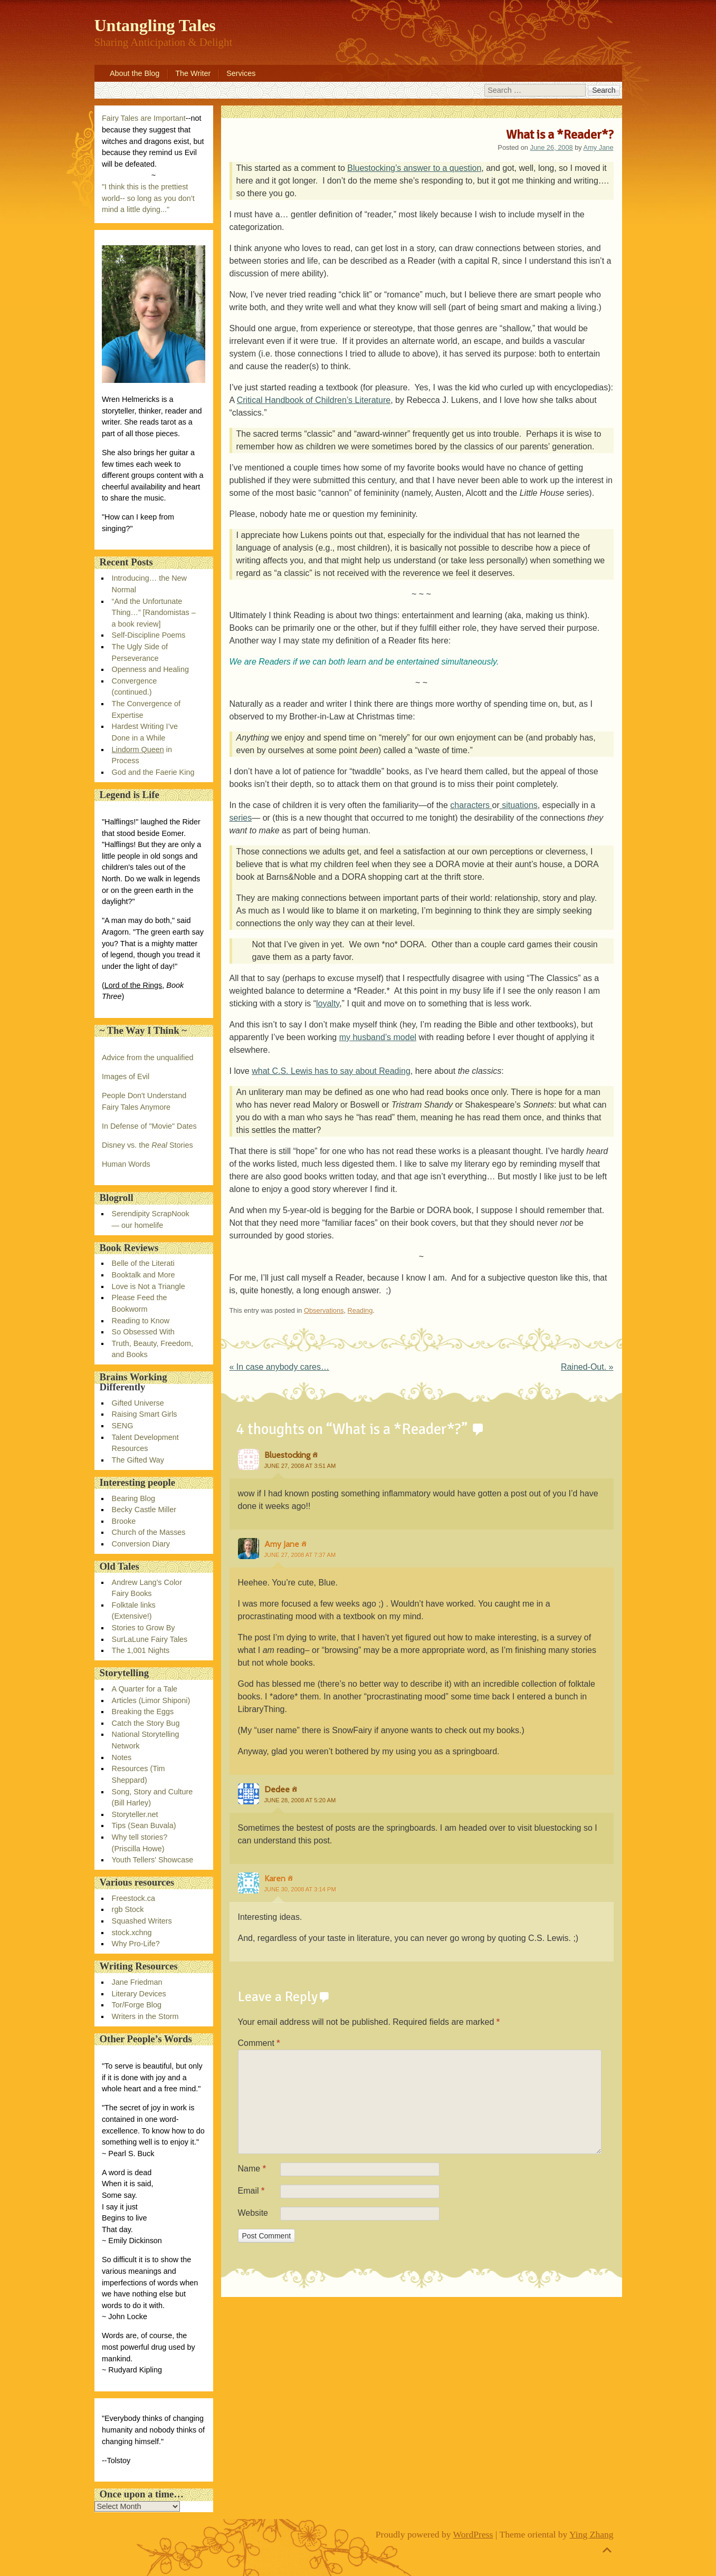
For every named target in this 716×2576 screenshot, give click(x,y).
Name (252, 2168)
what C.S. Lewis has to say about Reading (331, 1070)
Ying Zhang (591, 2534)
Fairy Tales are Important (144, 118)
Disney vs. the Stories (147, 1145)
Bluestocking (287, 1455)
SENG (122, 1425)
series (241, 817)
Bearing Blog (133, 1498)
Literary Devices (139, 1993)
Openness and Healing (150, 669)
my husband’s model (377, 1037)
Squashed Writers (142, 1921)
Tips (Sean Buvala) (144, 1825)
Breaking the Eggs (143, 1711)
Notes (122, 1757)
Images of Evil (125, 1076)
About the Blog (134, 73)
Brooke (124, 1521)
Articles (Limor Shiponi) (151, 1700)
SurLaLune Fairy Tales (150, 1639)
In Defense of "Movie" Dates (149, 1126)
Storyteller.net (135, 1814)
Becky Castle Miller (144, 1509)
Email (251, 2191)
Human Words (126, 1164)
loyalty (327, 1003)
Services (240, 73)
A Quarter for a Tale (145, 1689)
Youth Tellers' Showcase (153, 1860)
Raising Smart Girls (144, 1414)
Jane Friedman (137, 1982)
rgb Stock (128, 1909)
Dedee (277, 1789)
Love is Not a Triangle (148, 1286)
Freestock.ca (133, 1898)
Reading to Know (141, 1320)
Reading (360, 1310)
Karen (274, 1878)
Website (253, 2212)
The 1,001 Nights (141, 1650)
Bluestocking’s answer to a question (414, 168)
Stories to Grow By (143, 1627)
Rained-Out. (587, 1366)
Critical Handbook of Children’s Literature (313, 400)
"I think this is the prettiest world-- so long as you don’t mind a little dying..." (148, 198)
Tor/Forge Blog (136, 2005)
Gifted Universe (138, 1403)
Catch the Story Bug (146, 1723)
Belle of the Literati (143, 1263)
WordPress (473, 2534)
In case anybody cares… (279, 1366)
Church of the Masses (149, 1532)
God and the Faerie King (153, 772)
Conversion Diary (141, 1544)
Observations (323, 1310)
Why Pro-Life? (136, 1943)
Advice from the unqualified (148, 1057)
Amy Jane (599, 147)
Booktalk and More (143, 1275)
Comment (259, 2043)
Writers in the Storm (145, 2016)
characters (471, 805)
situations (519, 805)
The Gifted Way (138, 1460)
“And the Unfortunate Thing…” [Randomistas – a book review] (154, 612)
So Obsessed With (143, 1332)
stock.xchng (132, 1932)
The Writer (193, 73)
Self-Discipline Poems (149, 635)
